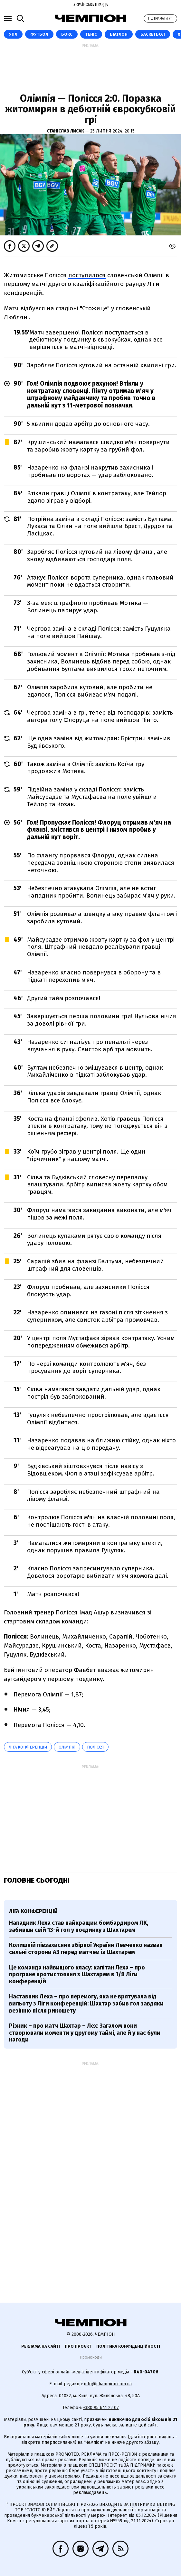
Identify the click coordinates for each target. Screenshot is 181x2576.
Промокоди (91, 2357)
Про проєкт (78, 2346)
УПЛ (13, 34)
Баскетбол (152, 34)
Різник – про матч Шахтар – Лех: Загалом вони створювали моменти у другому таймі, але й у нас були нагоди (84, 2032)
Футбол (39, 34)
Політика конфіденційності (128, 2346)
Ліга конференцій (28, 1747)
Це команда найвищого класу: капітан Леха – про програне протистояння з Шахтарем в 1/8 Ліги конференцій (77, 1974)
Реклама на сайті (40, 2346)
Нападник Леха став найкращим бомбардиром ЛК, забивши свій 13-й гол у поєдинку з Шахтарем (78, 1926)
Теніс (91, 34)
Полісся (95, 1747)
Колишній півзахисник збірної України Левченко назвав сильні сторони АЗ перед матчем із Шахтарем (86, 1948)
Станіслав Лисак (66, 131)
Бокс (66, 34)
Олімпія (67, 1747)
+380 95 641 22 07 (101, 2407)
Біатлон (119, 34)
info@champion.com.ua (108, 2384)
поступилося (87, 275)
